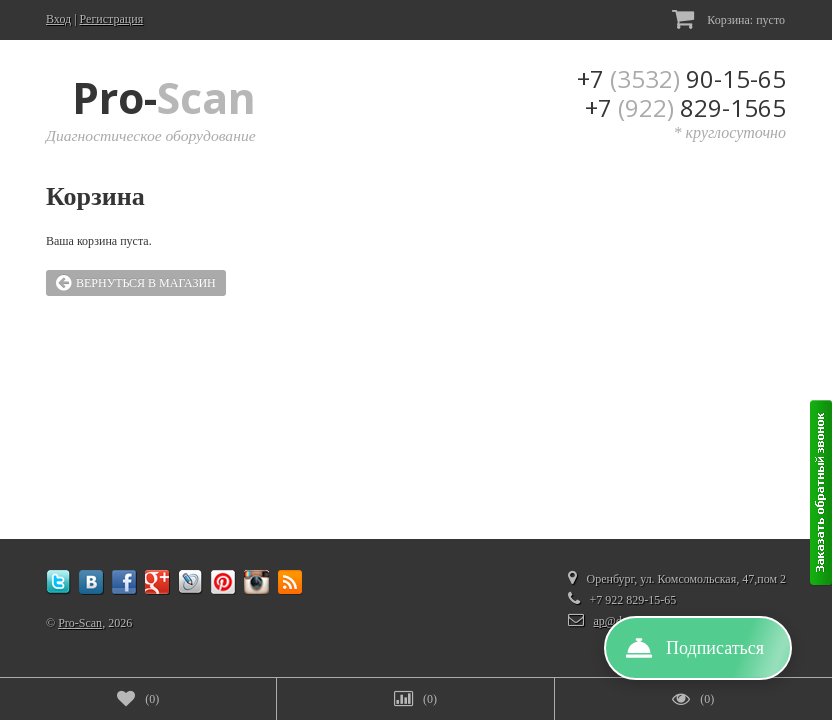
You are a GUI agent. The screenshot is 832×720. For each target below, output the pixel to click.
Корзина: (728, 18)
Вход (58, 19)
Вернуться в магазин (136, 283)
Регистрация (112, 19)
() (138, 699)
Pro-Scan (80, 623)
